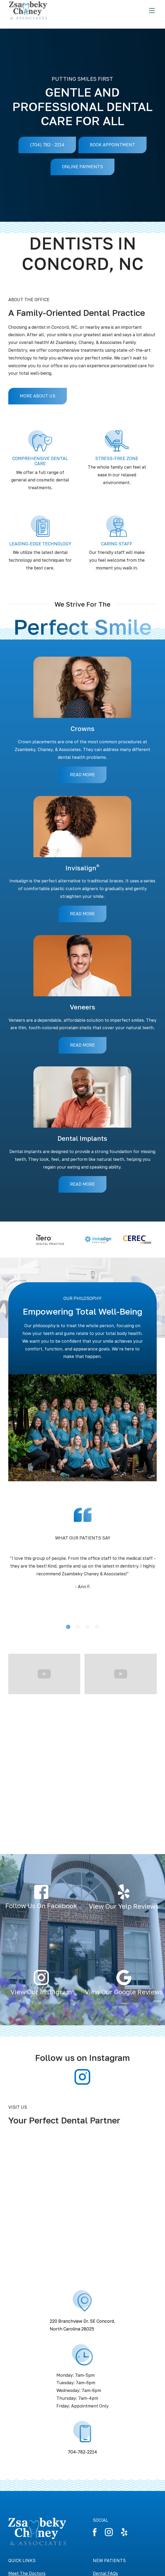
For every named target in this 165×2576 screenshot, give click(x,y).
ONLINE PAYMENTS (82, 166)
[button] (19, 1618)
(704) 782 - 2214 (47, 144)
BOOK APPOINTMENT (112, 144)
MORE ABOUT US (37, 396)
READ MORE (82, 774)
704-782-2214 (82, 2452)
